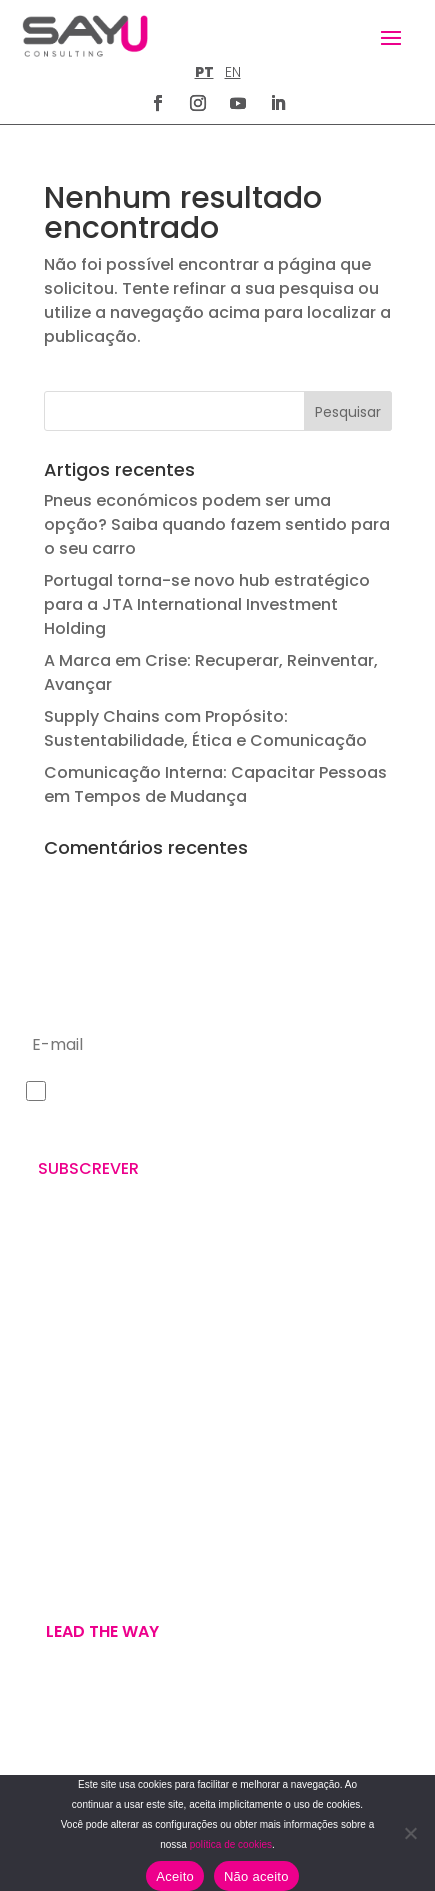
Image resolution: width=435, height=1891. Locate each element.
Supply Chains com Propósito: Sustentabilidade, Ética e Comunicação (205, 728)
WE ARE (47, 1523)
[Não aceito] (410, 1833)
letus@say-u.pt (78, 1422)
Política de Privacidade (140, 1121)
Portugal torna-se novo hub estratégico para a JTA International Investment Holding (207, 604)
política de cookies (231, 1844)
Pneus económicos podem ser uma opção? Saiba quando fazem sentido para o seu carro (217, 524)
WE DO (45, 1547)
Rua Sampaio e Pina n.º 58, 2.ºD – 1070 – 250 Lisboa (206, 1266)
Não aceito (256, 1876)
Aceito (175, 1876)
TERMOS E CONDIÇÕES (88, 1770)
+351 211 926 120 (78, 1357)
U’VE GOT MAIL (73, 1571)
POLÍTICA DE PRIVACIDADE (98, 1746)
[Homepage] (85, 36)
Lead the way (102, 1631)
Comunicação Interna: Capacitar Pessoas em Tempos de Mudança (215, 784)
